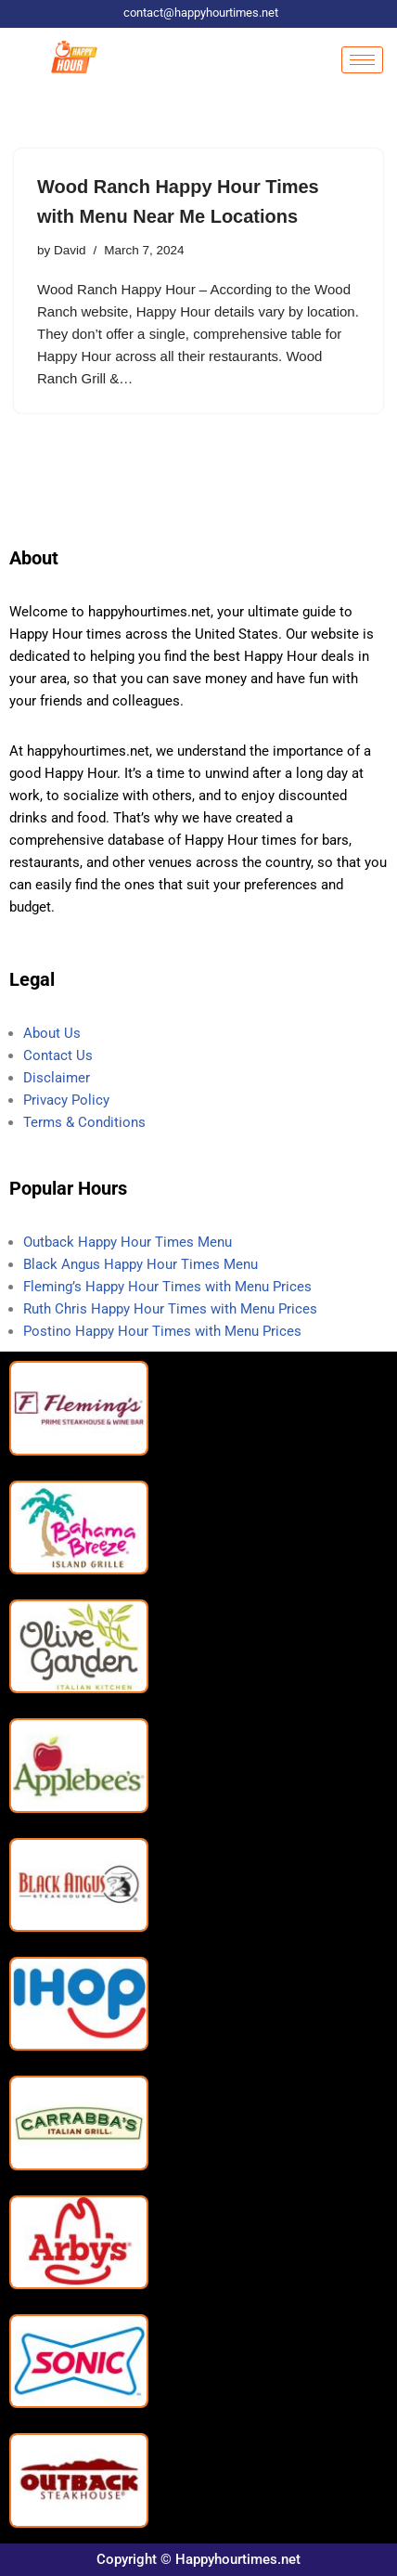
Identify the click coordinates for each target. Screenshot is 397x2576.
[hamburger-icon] (362, 59)
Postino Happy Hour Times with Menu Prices (162, 1332)
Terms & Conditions (84, 1123)
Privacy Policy (66, 1101)
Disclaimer (56, 1078)
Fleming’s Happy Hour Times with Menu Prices (167, 1287)
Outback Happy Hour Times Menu (127, 1243)
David (70, 250)
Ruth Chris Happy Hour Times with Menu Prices (170, 1309)
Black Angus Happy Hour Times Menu (142, 1265)
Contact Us (58, 1056)
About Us (52, 1034)
